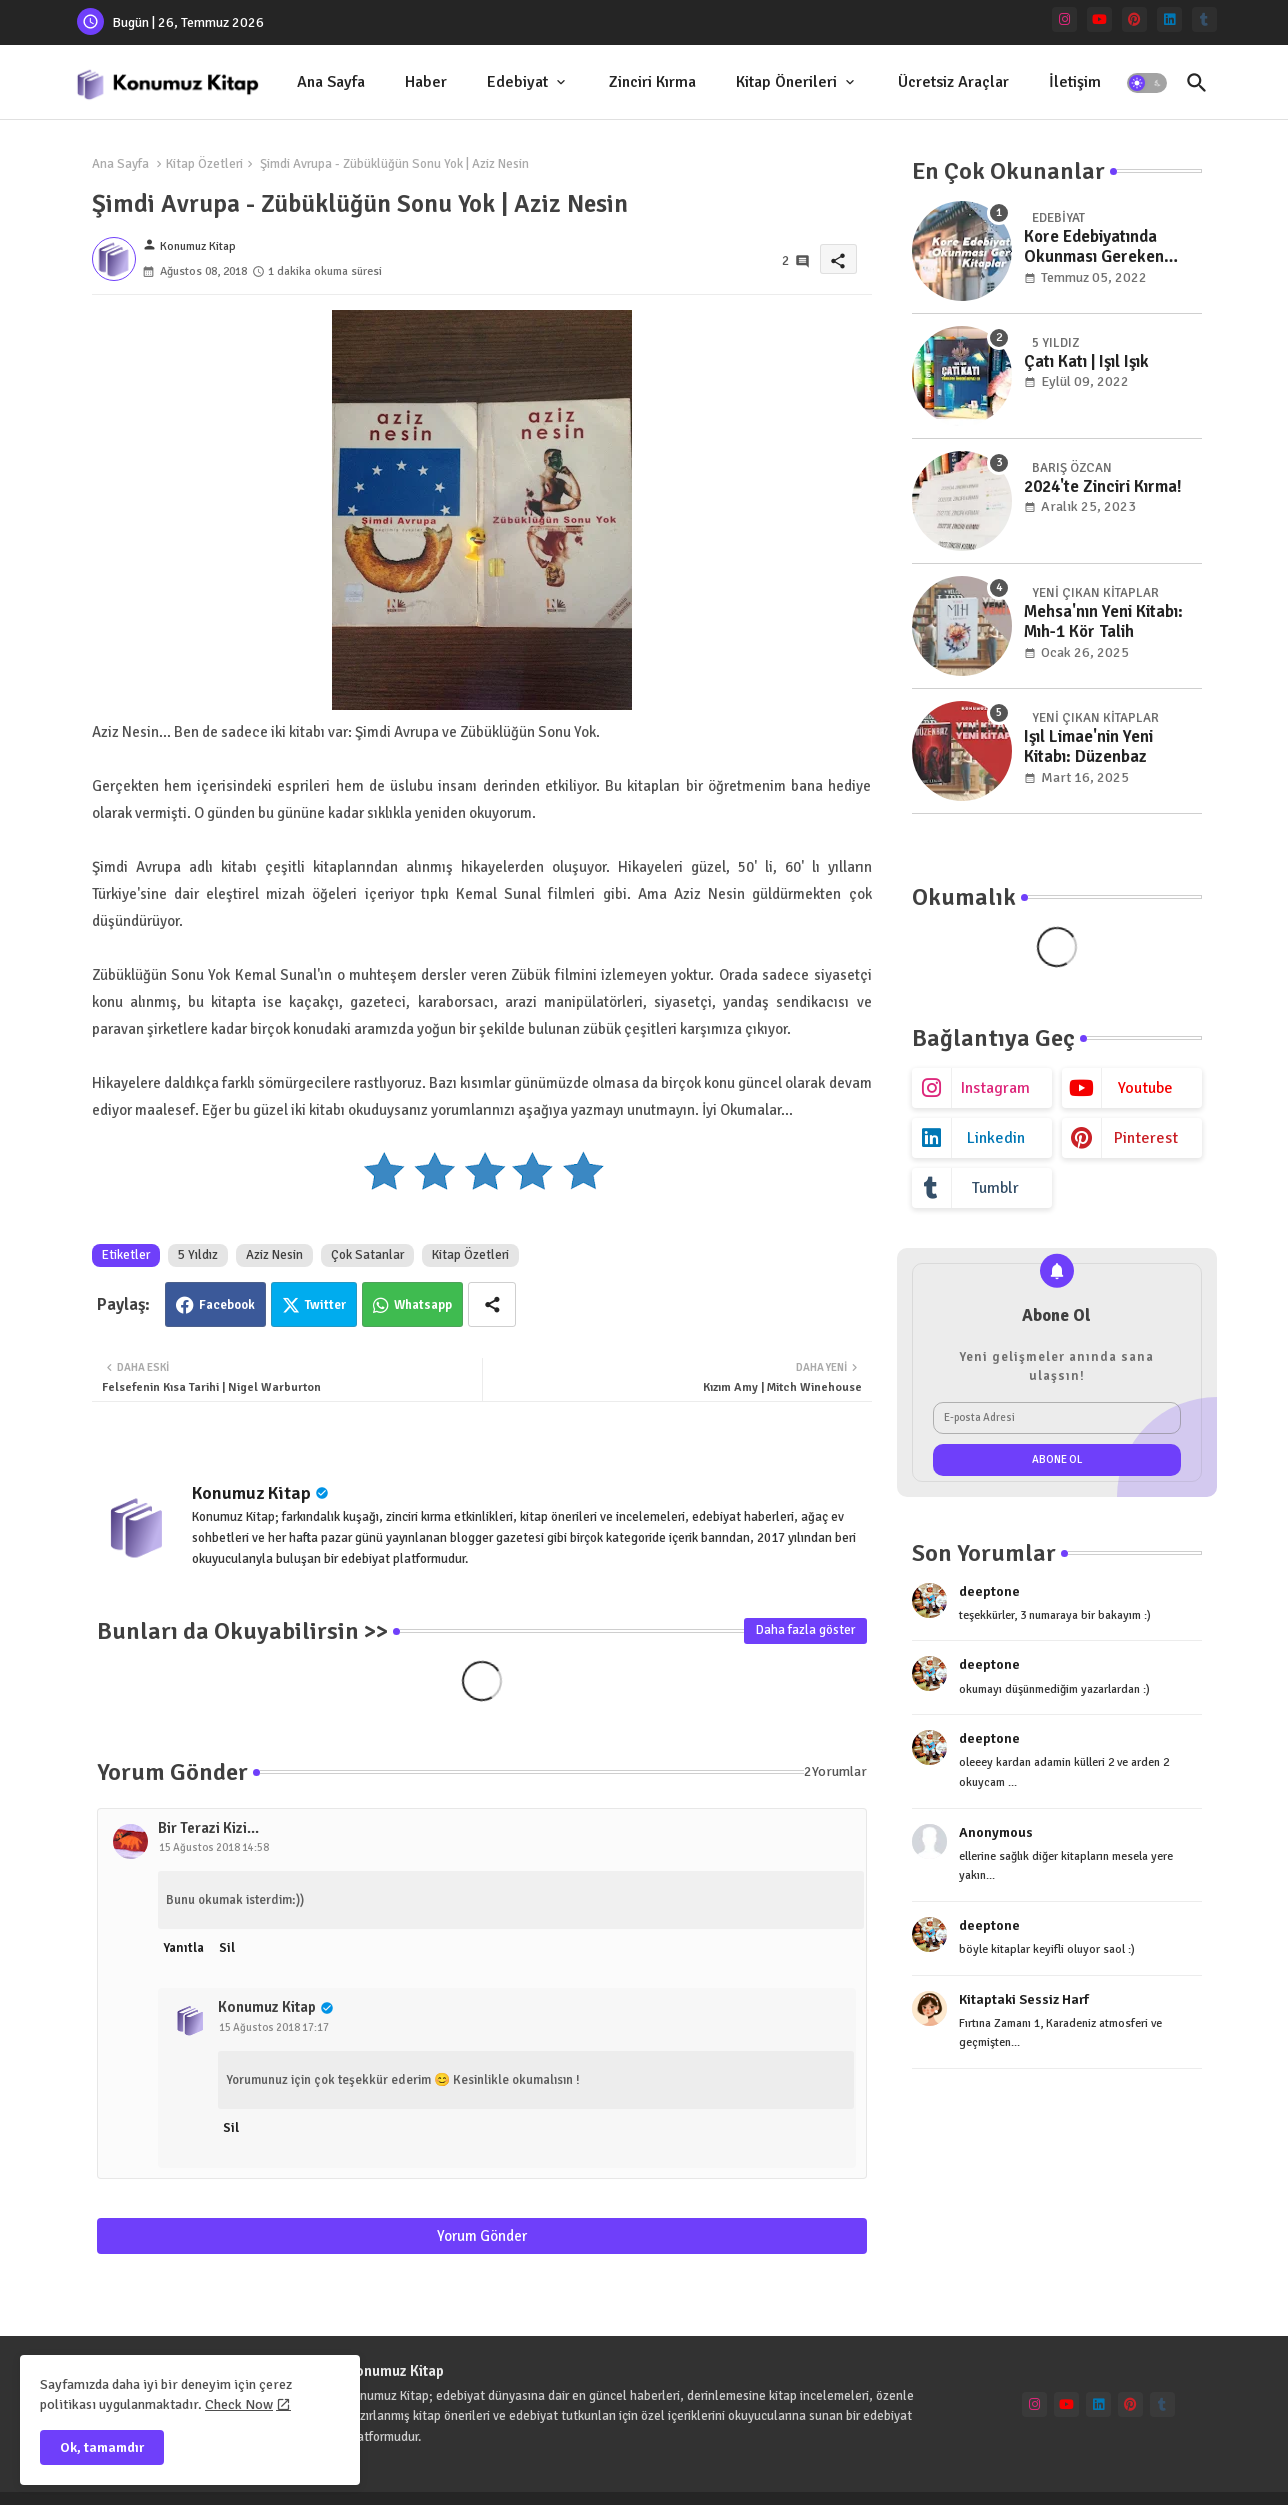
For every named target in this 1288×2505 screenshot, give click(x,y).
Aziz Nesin (274, 1255)
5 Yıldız (198, 1255)
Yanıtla (183, 1948)
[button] (1147, 83)
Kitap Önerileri (786, 82)
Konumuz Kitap (251, 1493)
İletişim (1075, 82)
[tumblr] (1204, 19)
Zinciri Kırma (652, 82)
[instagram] (1064, 19)
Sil (227, 1948)
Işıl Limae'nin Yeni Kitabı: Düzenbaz (1088, 747)
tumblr (995, 1188)
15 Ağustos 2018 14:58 (214, 1847)
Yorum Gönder (482, 2236)
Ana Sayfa (331, 82)
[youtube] (1099, 19)
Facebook (227, 1305)
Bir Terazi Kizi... (208, 1828)
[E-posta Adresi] (1057, 1418)
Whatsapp (423, 1305)
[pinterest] (1134, 19)
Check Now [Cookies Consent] (239, 2404)
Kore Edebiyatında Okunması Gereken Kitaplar (1094, 247)
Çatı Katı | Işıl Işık (1086, 362)
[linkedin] (1169, 19)
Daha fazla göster (805, 1630)
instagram (995, 1088)
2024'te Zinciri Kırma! (1103, 487)
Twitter (325, 1305)
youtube (1145, 1088)
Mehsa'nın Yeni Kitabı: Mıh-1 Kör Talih (1103, 622)
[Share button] (492, 1304)
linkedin (996, 1138)
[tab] (331, 82)
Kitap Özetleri (204, 164)
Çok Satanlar (367, 1255)
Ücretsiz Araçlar (953, 82)
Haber (426, 82)
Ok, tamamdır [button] (102, 2447)
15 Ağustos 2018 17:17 (274, 2027)
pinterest (1146, 1138)
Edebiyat (517, 82)
